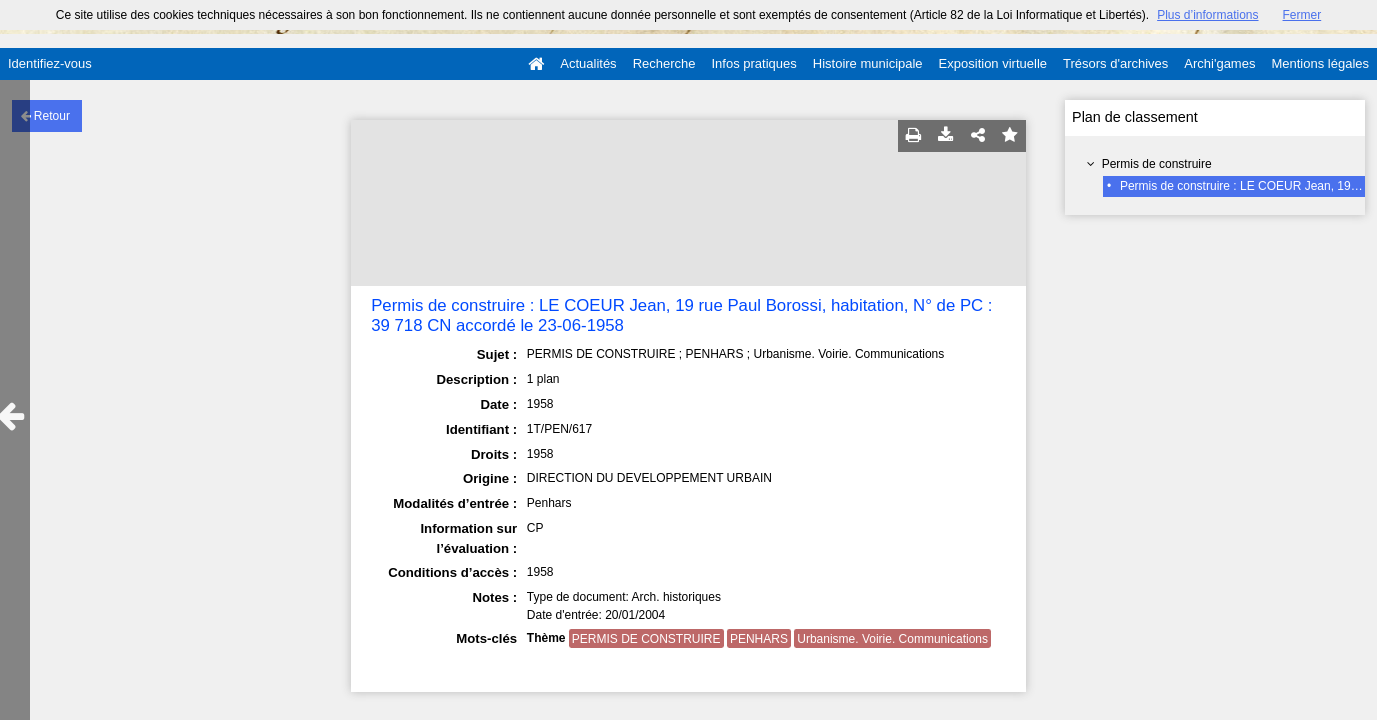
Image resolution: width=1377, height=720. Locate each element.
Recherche (664, 63)
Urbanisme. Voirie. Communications (892, 639)
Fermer (1302, 15)
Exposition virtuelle (993, 63)
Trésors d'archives (1115, 63)
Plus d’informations (1207, 15)
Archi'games (1219, 63)
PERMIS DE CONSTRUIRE (646, 639)
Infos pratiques (754, 63)
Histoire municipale (868, 63)
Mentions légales (1320, 63)
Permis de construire (1157, 164)
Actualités (588, 63)
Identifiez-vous (50, 63)
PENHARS (759, 639)
